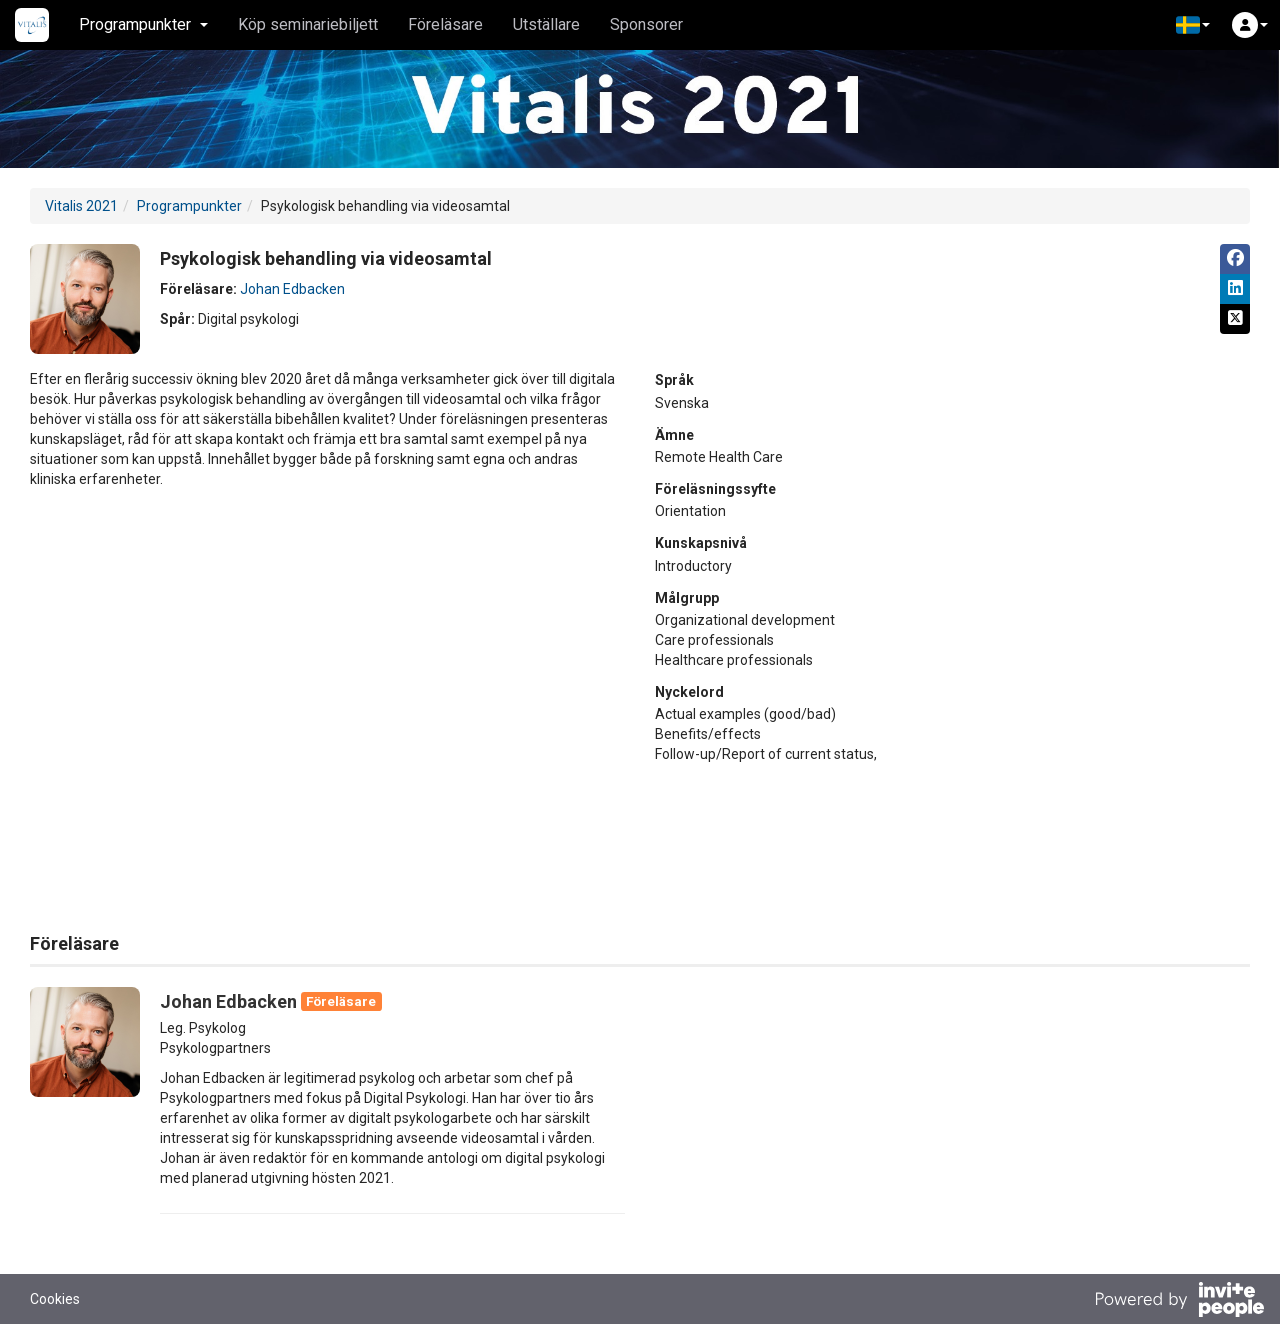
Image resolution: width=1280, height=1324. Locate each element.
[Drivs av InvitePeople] (1179, 1302)
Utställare (546, 24)
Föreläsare (445, 24)
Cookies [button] (55, 1299)
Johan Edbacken (292, 289)
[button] (1193, 25)
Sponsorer (646, 24)
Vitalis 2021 (81, 206)
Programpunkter (189, 206)
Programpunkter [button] (143, 24)
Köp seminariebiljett (308, 24)
